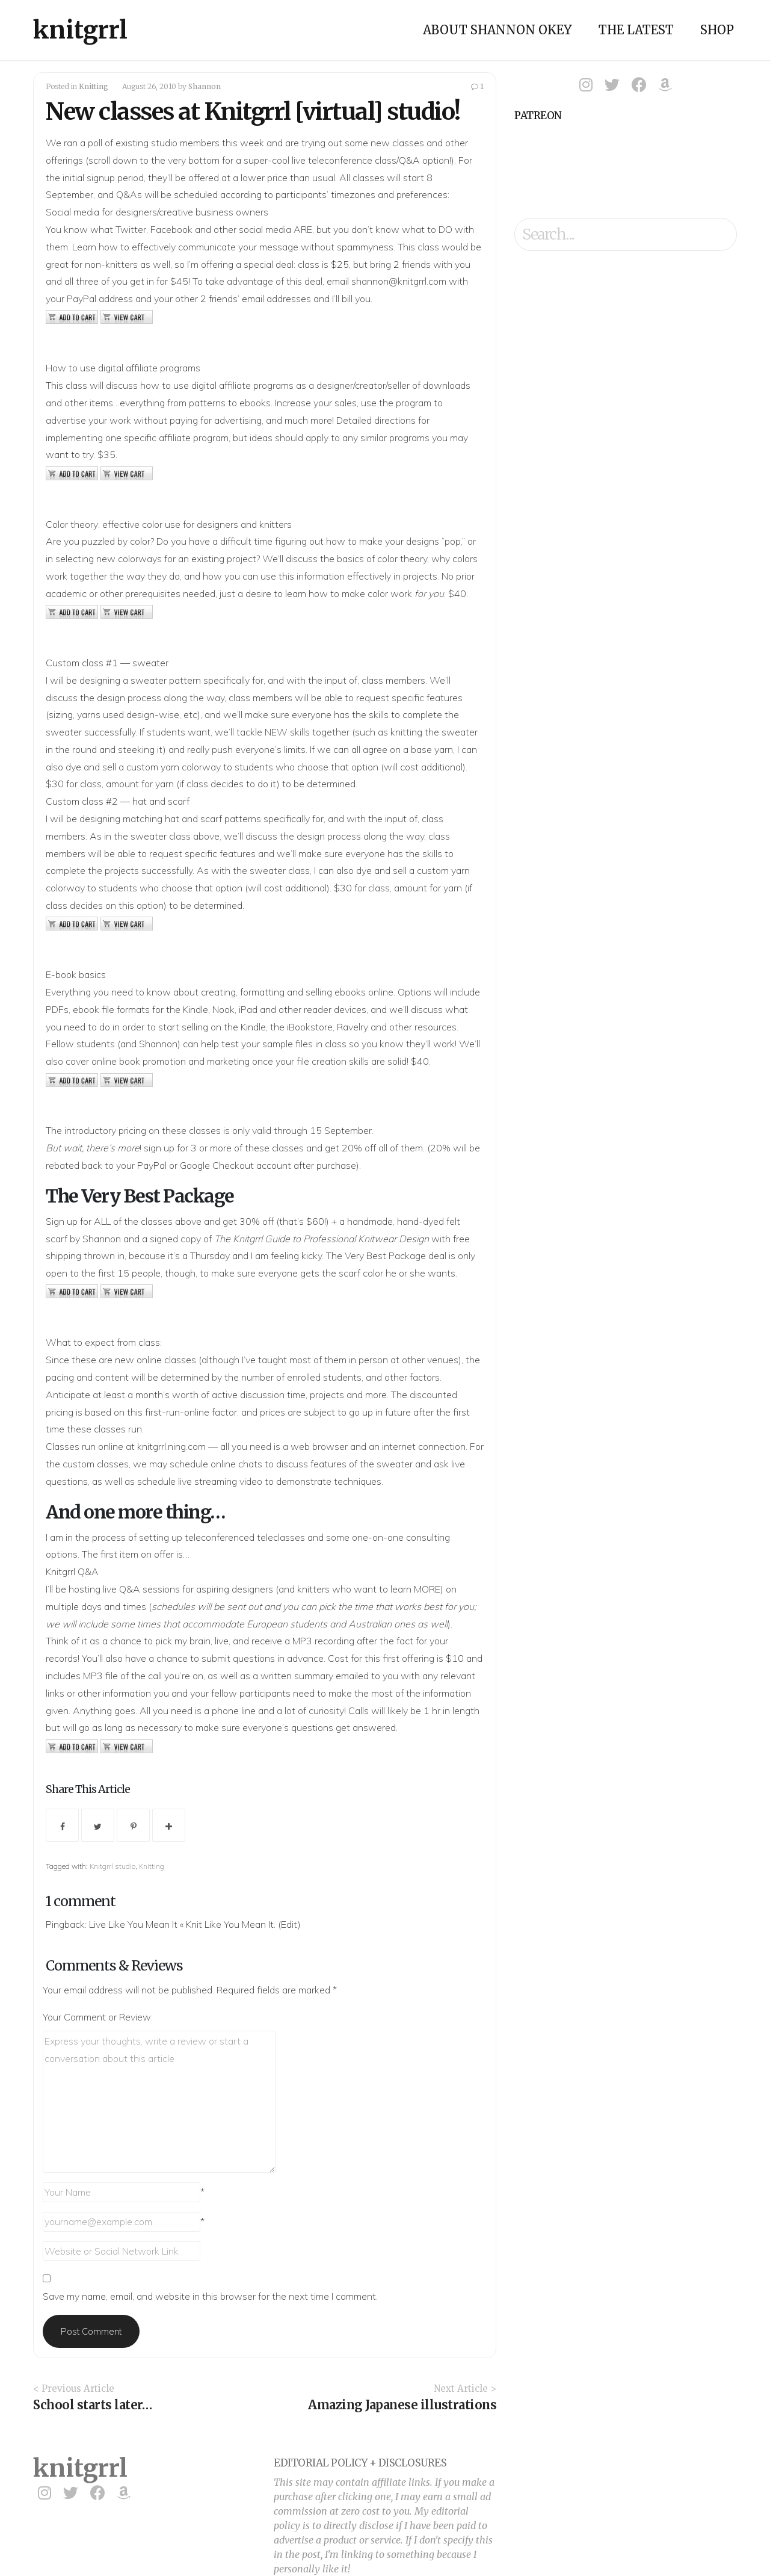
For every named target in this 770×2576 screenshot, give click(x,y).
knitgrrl (80, 30)
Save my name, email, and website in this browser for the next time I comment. (210, 2296)
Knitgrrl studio (112, 1866)
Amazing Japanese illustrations (402, 2404)
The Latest (636, 29)
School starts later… (92, 2404)
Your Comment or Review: (98, 2017)
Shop (717, 29)
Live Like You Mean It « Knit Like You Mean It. (182, 1924)
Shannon (204, 86)
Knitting (93, 86)
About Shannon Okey (497, 29)
